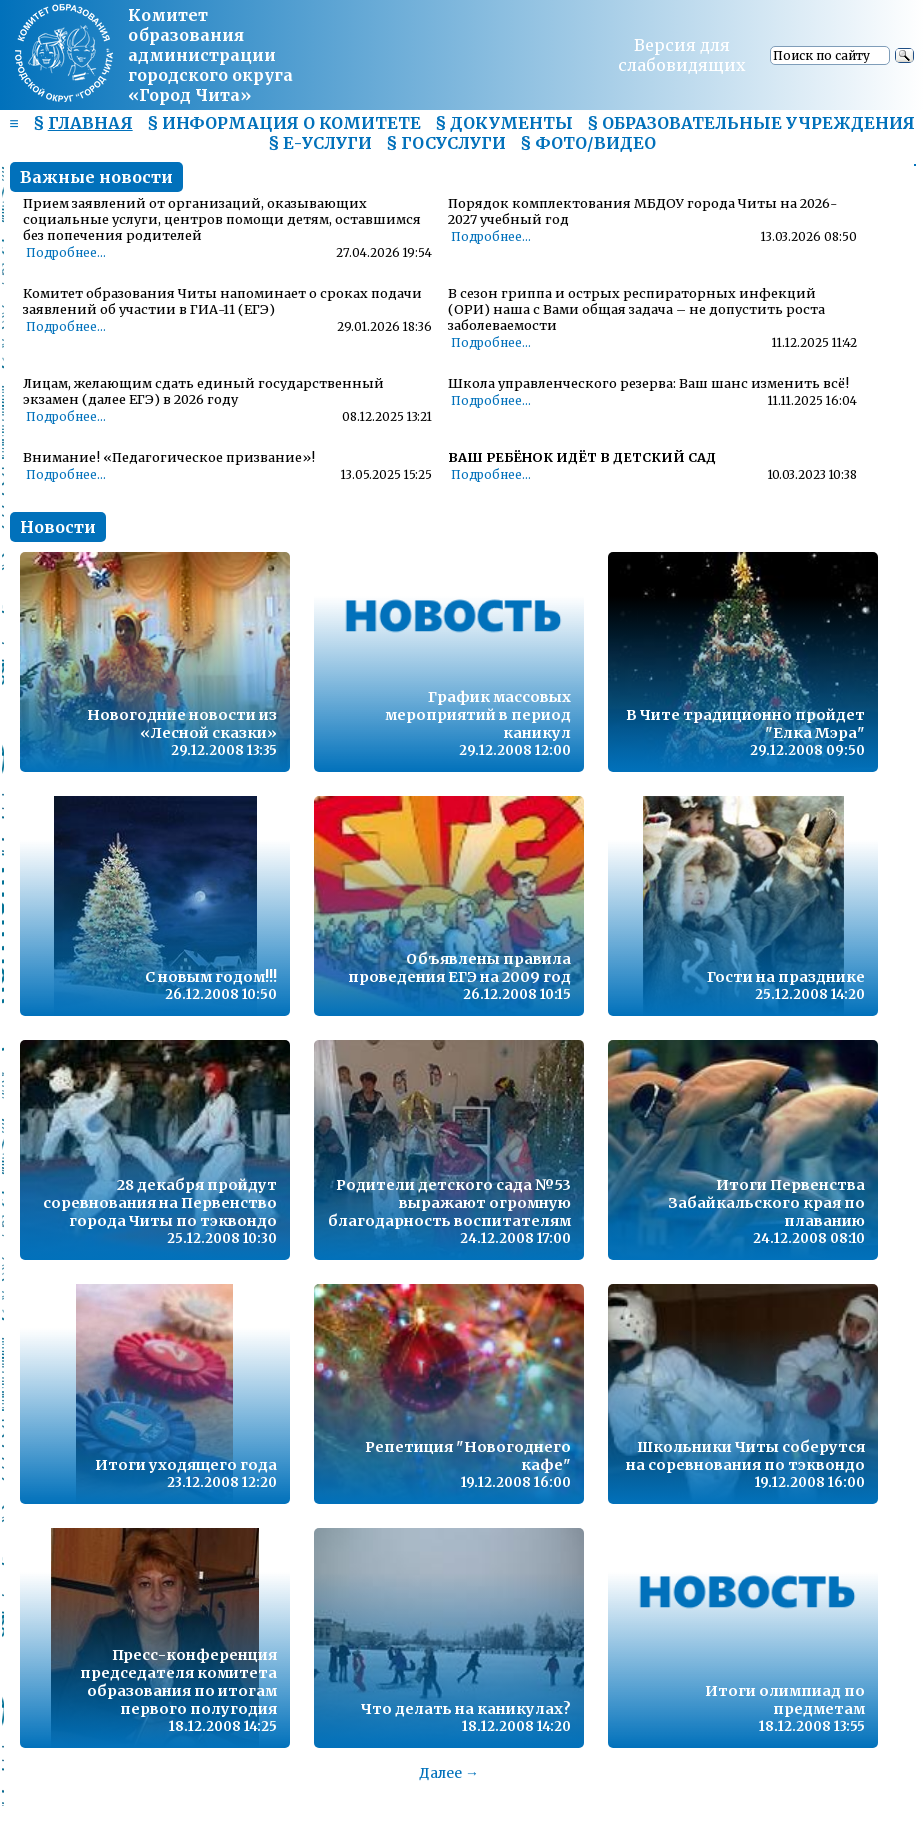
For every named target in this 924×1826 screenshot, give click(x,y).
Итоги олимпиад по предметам (785, 1700)
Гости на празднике (786, 977)
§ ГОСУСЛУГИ (446, 143)
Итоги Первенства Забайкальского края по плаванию (766, 1203)
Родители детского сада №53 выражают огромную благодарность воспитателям (449, 1203)
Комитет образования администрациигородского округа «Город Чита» (210, 55)
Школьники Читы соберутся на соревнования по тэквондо (745, 1456)
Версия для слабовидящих (682, 55)
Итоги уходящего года (186, 1465)
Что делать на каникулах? (466, 1709)
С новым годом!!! (211, 977)
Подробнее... (66, 253)
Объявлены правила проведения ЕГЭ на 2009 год (459, 968)
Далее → (449, 1773)
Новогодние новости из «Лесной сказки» (182, 724)
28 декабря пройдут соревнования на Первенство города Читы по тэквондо (160, 1203)
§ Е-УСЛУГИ (320, 143)
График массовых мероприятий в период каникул (478, 715)
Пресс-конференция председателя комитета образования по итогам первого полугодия (178, 1682)
